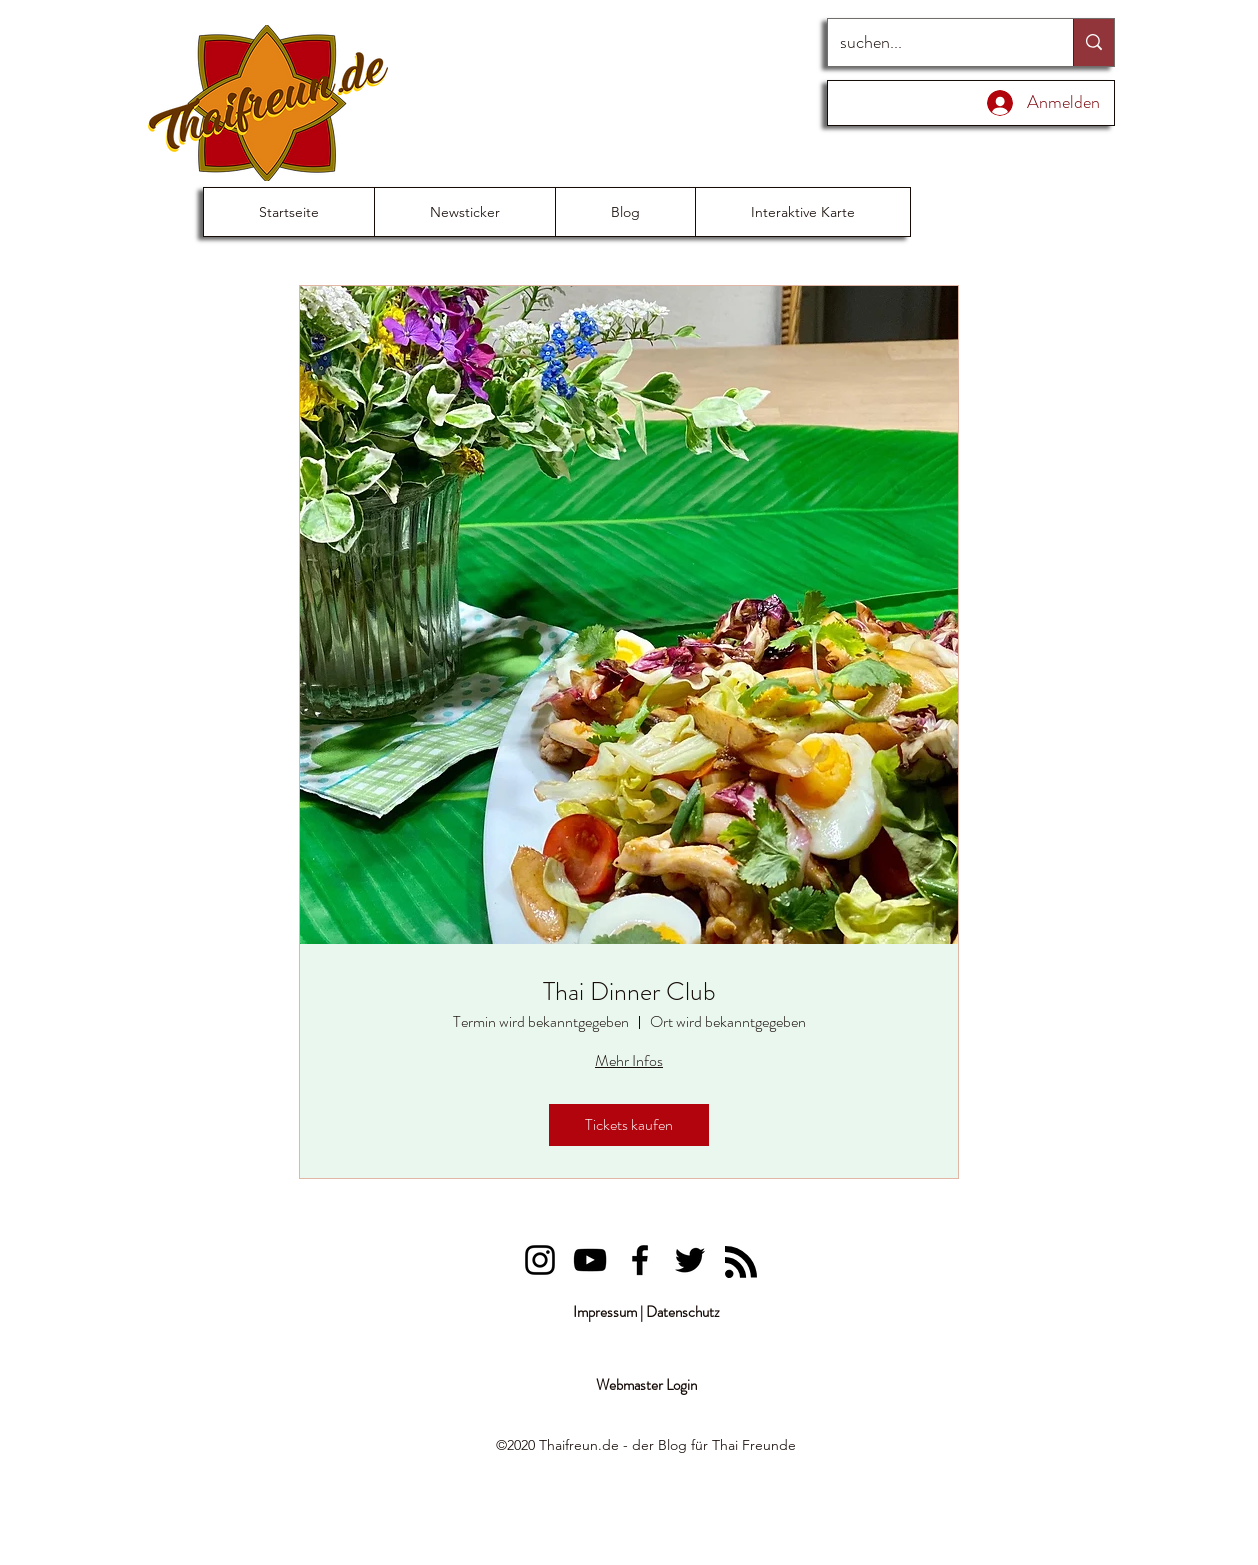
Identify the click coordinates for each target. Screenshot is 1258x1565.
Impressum (605, 1312)
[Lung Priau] (540, 1260)
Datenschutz (683, 1312)
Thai (725, 1445)
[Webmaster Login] (646, 1386)
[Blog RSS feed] (741, 1263)
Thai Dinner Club (629, 991)
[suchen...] (935, 43)
